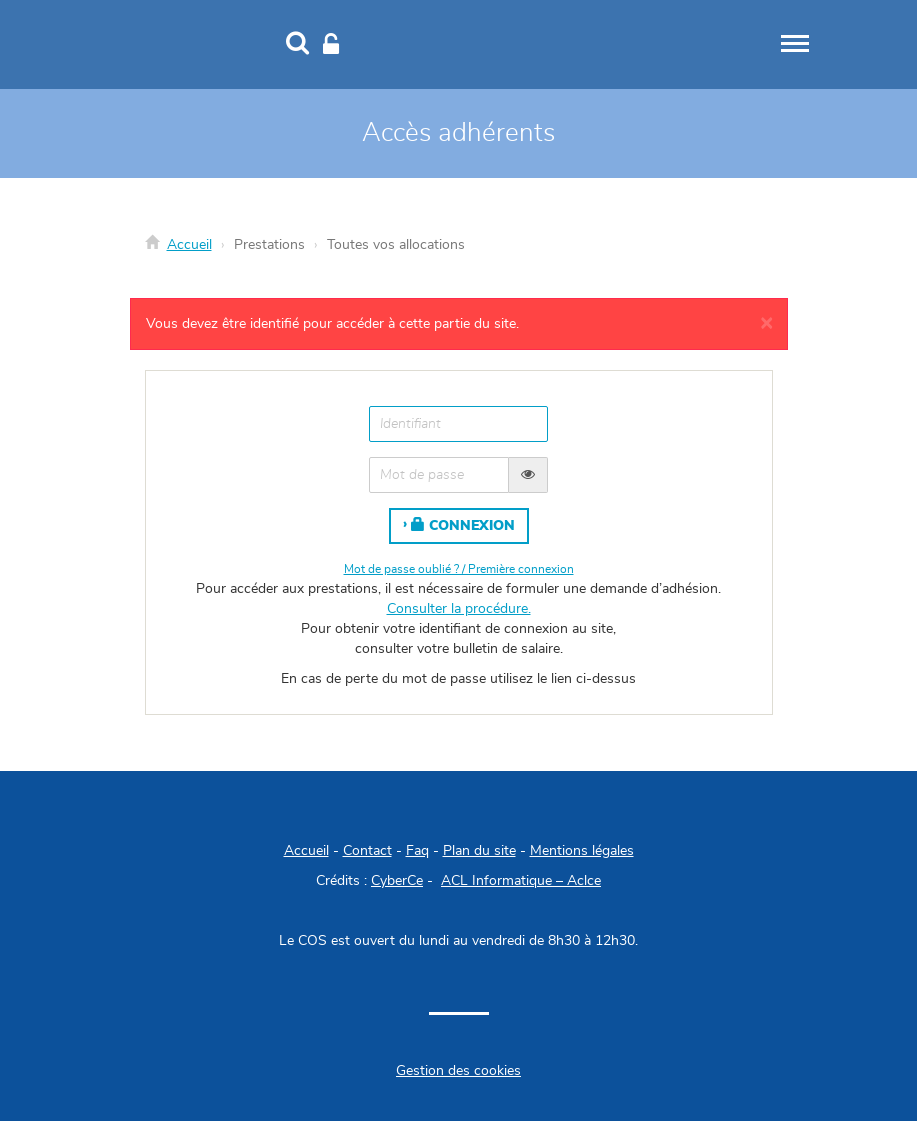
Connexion (463, 525)
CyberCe (397, 881)
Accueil (189, 245)
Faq (417, 851)
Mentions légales (582, 851)
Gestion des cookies (458, 1071)
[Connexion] (331, 45)
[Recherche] (297, 45)
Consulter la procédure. (459, 609)
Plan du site (479, 851)
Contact (367, 851)
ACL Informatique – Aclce (521, 881)
